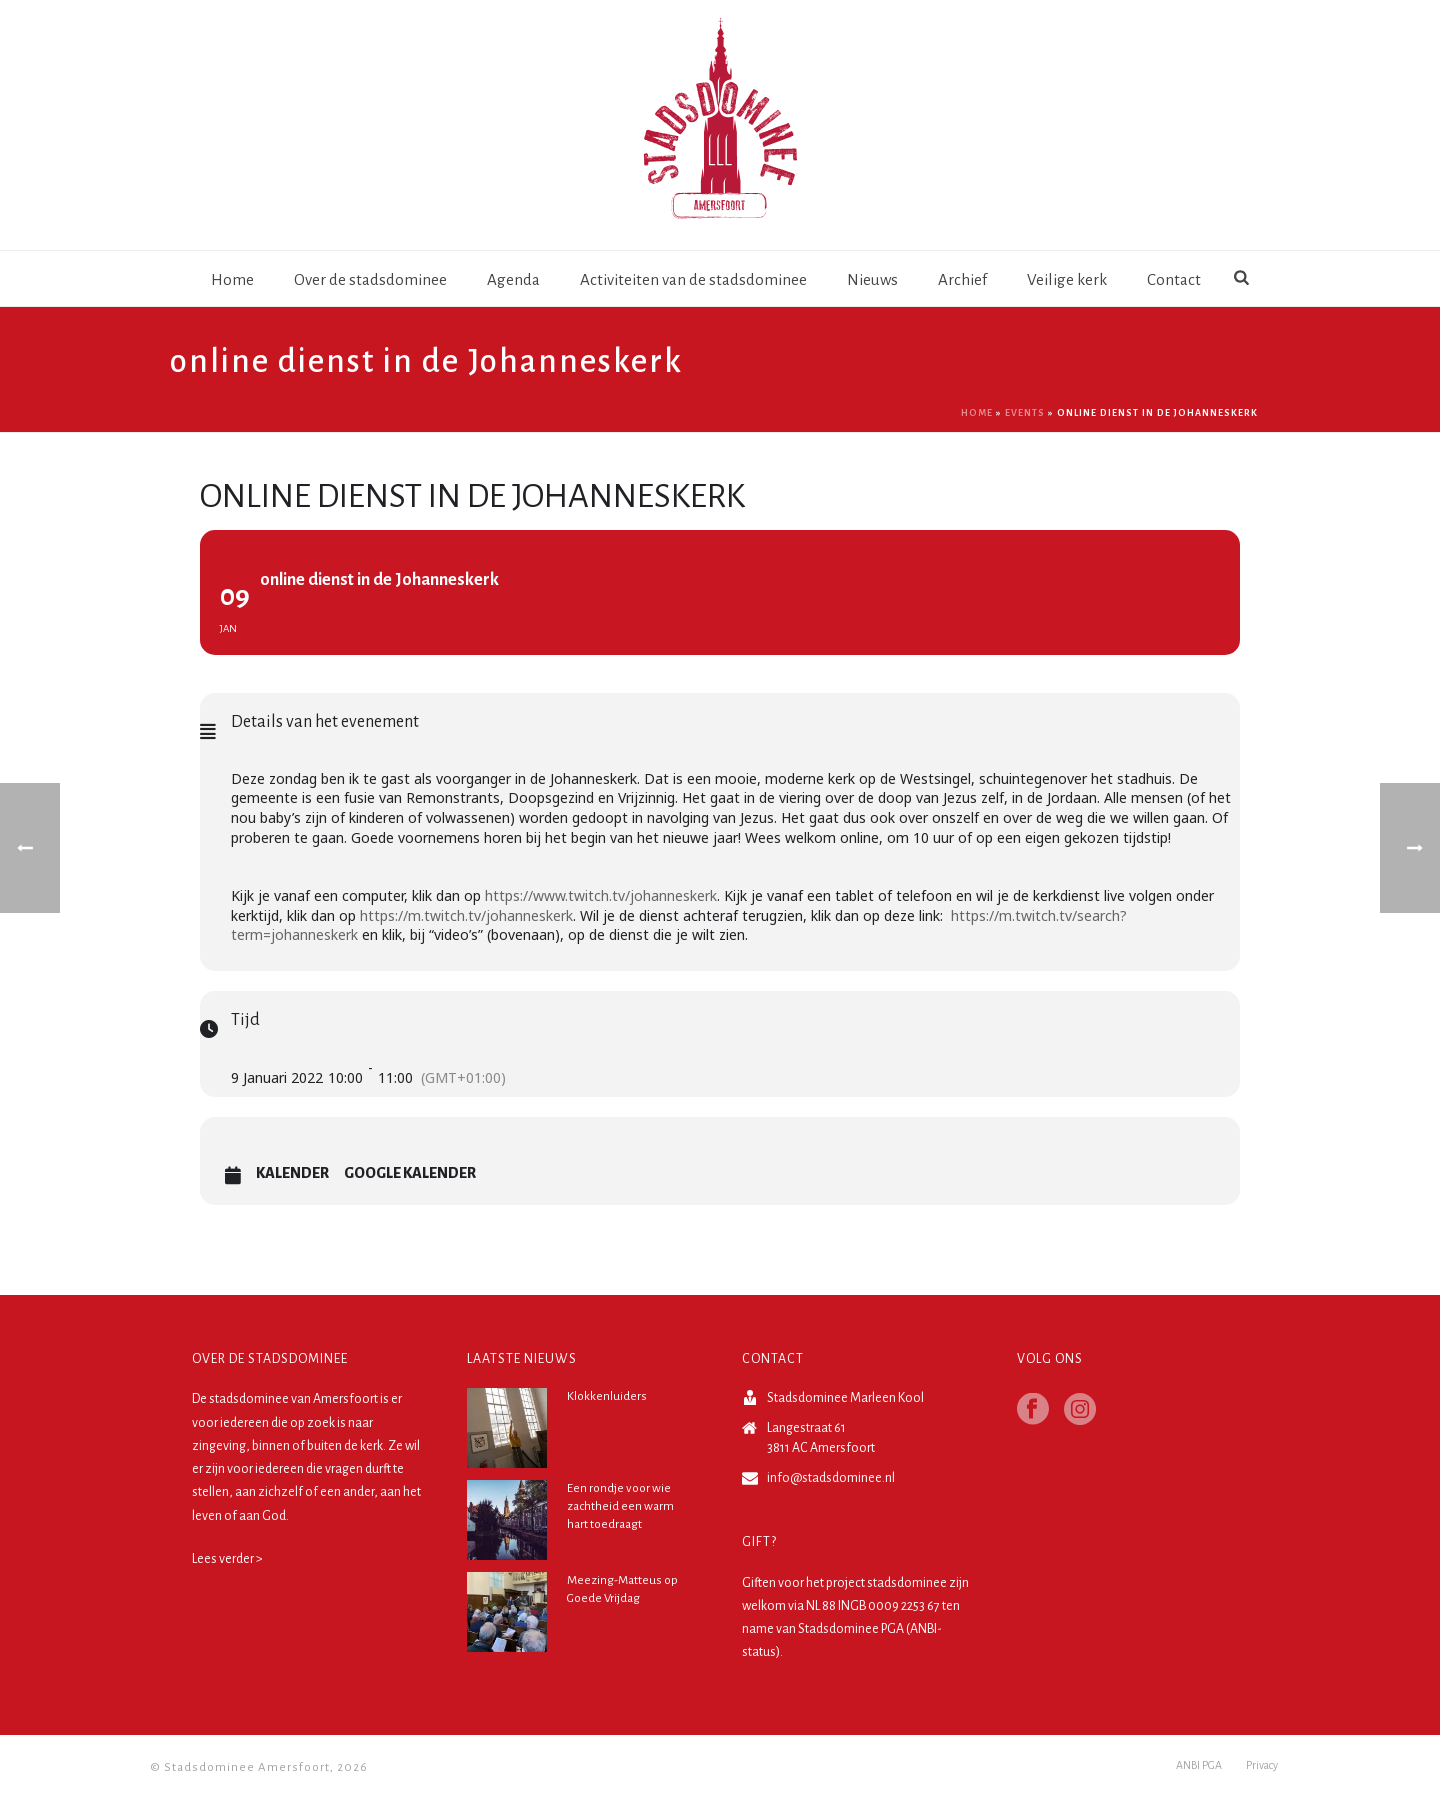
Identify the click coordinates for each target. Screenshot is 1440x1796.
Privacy (1262, 1768)
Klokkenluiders (607, 1396)
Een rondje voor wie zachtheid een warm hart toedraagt (620, 1506)
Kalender (292, 1173)
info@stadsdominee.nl (831, 1478)
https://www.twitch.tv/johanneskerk (601, 895)
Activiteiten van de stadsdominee (693, 279)
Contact (1174, 279)
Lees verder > (227, 1559)
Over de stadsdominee (370, 279)
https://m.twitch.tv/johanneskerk (466, 915)
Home (232, 279)
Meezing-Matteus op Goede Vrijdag (622, 1589)
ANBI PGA (1199, 1768)
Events (1025, 413)
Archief (962, 279)
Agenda (513, 279)
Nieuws (872, 279)
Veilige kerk (1067, 279)
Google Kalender (410, 1173)
